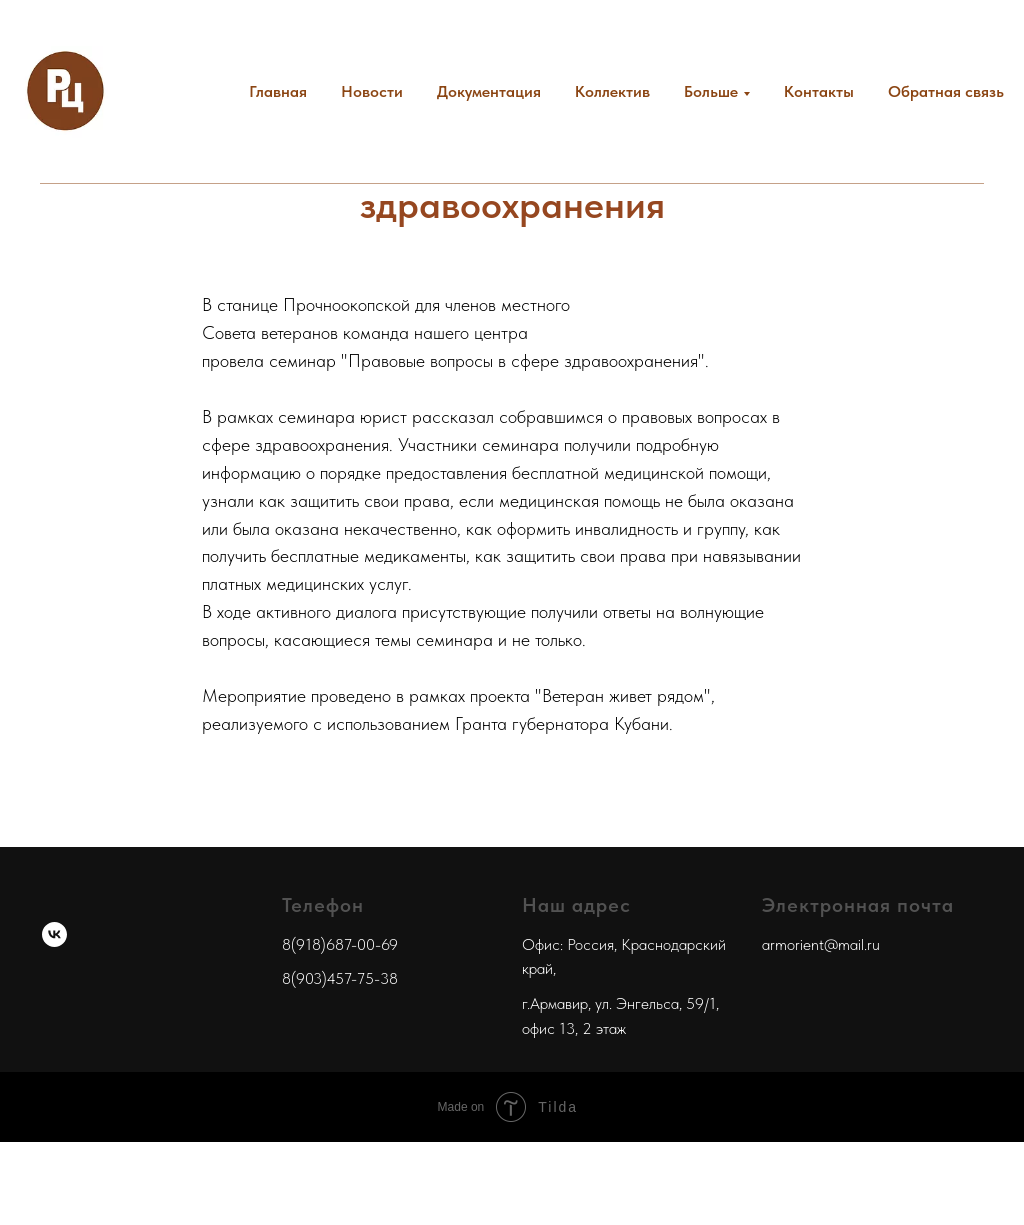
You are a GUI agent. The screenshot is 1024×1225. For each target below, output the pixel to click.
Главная (278, 91)
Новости (372, 91)
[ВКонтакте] (54, 934)
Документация (489, 91)
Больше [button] (711, 91)
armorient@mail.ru (821, 944)
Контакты (819, 91)
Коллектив (612, 91)
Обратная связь (946, 91)
